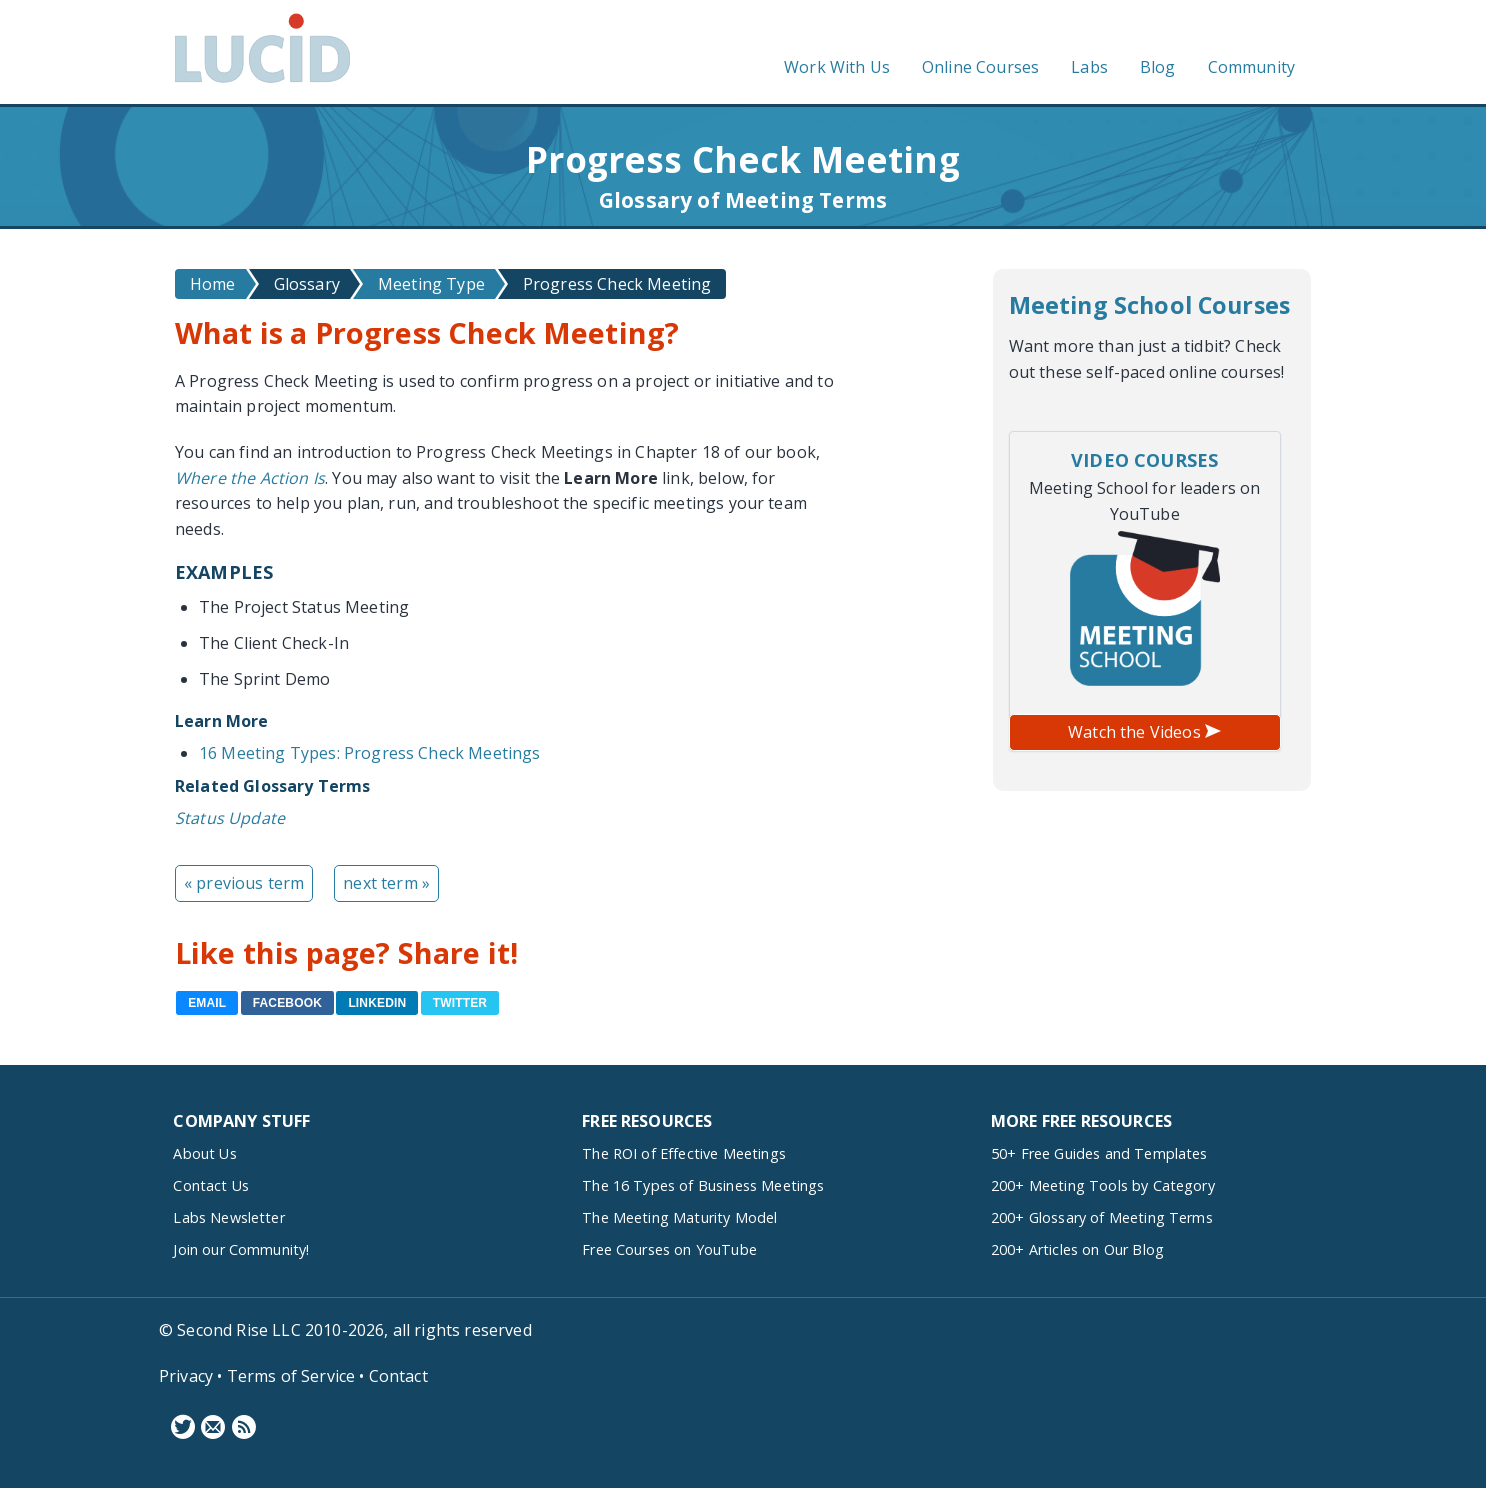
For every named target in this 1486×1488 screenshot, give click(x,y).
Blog (1158, 67)
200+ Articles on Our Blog (1077, 1249)
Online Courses (980, 67)
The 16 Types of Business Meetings (703, 1185)
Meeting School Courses (1150, 305)
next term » (386, 883)
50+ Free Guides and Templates (1099, 1153)
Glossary (307, 284)
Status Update (230, 818)
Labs (1089, 67)
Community (1251, 67)
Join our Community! (241, 1249)
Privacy (186, 1376)
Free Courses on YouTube (669, 1249)
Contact (398, 1376)
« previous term (244, 883)
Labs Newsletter (228, 1217)
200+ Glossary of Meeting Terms (1102, 1217)
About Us (204, 1153)
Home (213, 284)
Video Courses (1144, 460)
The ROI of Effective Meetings (684, 1153)
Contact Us (211, 1185)
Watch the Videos (1144, 732)
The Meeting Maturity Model (679, 1217)
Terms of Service (291, 1376)
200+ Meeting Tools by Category (1103, 1185)
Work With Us (837, 67)
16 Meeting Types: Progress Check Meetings (370, 753)
